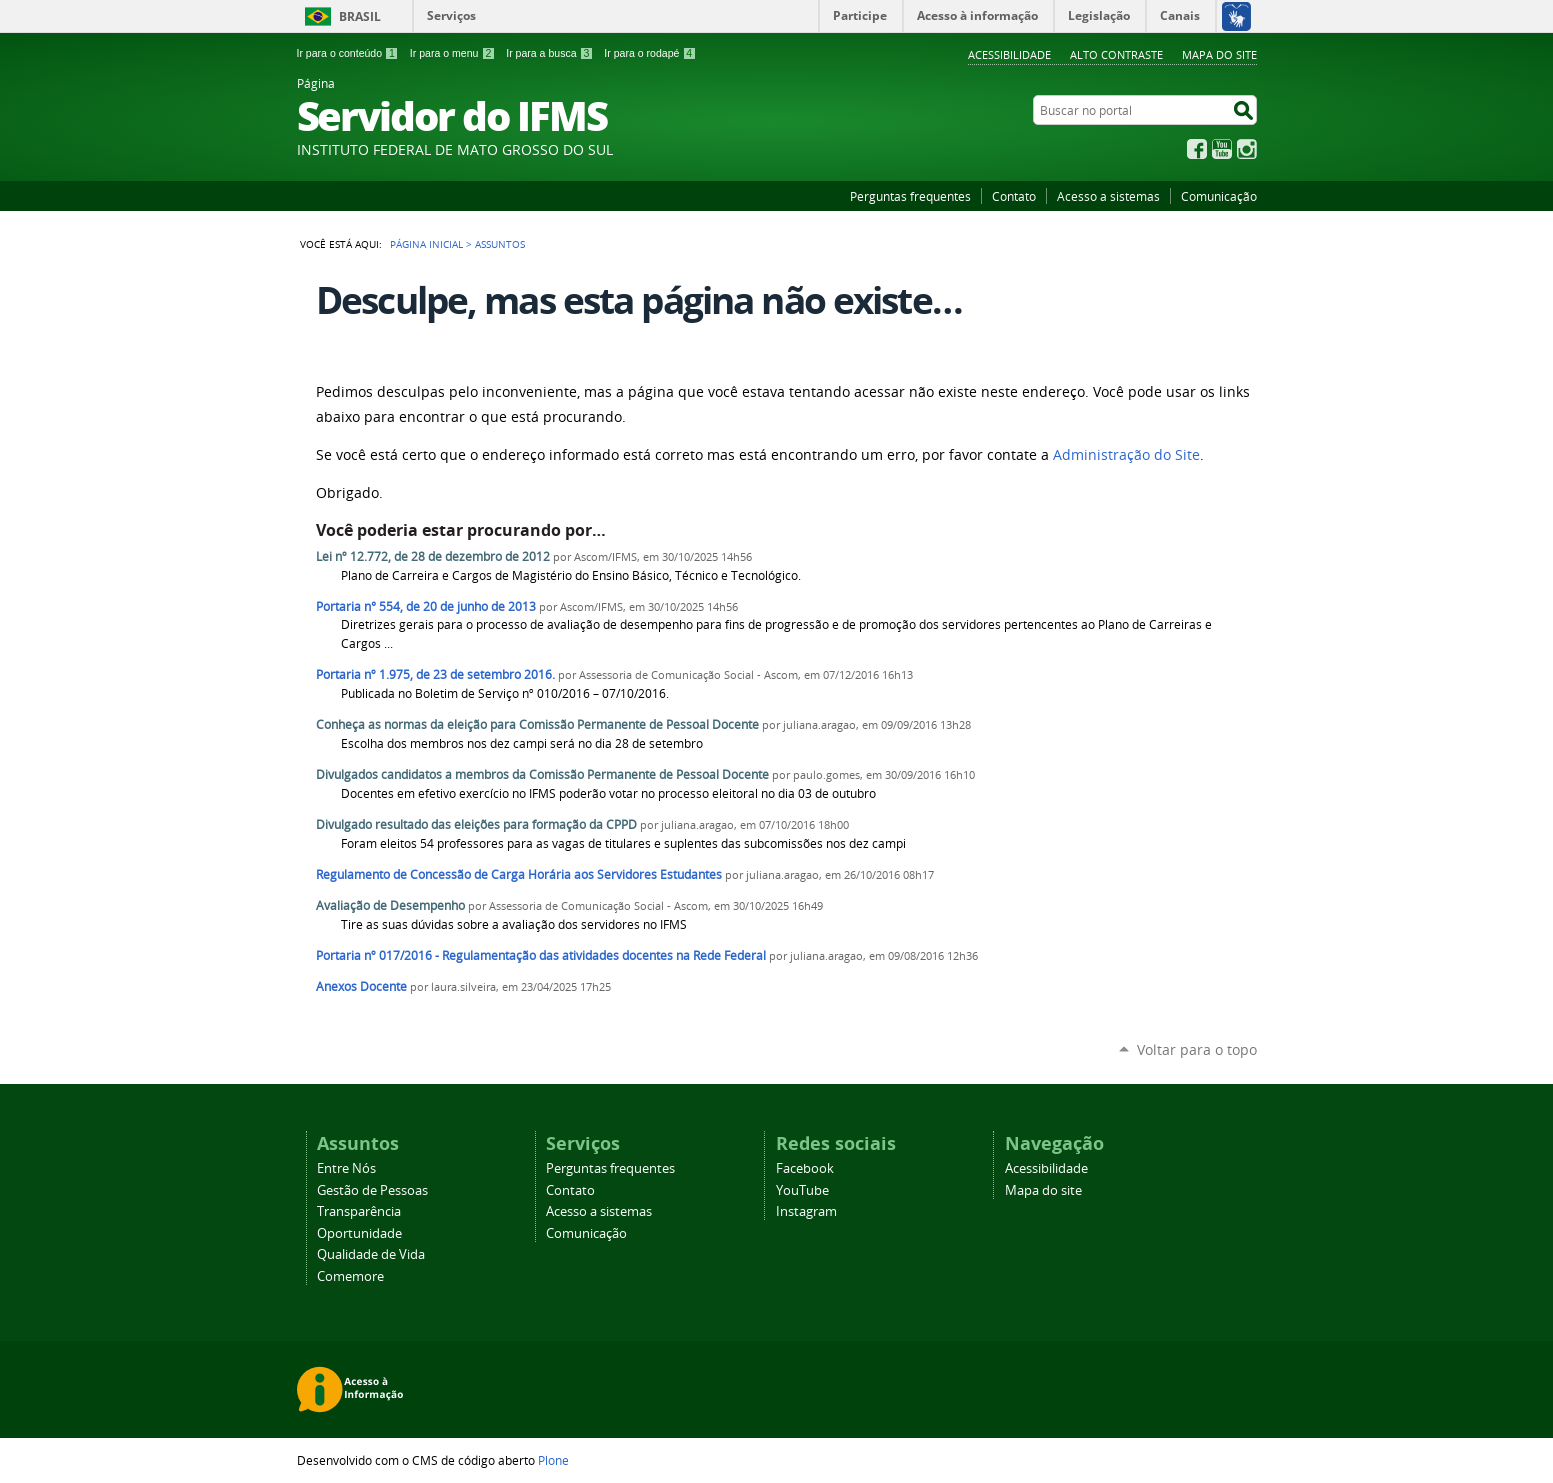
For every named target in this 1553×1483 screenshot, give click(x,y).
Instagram (1247, 149)
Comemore (350, 1276)
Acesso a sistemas (1108, 196)
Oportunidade (359, 1233)
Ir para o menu (452, 53)
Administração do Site (1126, 455)
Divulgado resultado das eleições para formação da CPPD (476, 824)
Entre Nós (346, 1168)
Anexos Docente (361, 986)
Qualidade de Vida (371, 1254)
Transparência (359, 1211)
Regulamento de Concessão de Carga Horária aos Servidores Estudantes (519, 874)
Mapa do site (1219, 54)
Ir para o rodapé (650, 53)
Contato (1014, 196)
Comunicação (1219, 196)
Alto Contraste (1116, 54)
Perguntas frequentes (910, 196)
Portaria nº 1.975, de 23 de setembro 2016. (435, 674)
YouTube (1222, 149)
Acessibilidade (1009, 54)
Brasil (360, 16)
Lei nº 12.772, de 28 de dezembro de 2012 (433, 556)
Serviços (451, 15)
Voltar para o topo (1197, 1049)
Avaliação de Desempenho (390, 905)
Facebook (1197, 149)
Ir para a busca (549, 53)
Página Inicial (426, 244)
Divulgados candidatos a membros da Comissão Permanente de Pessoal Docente (542, 774)
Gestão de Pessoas (372, 1190)
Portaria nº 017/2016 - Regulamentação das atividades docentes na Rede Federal (541, 955)
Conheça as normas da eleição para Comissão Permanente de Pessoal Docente (537, 724)
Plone (553, 1460)
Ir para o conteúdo (348, 53)
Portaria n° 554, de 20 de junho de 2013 (426, 606)
